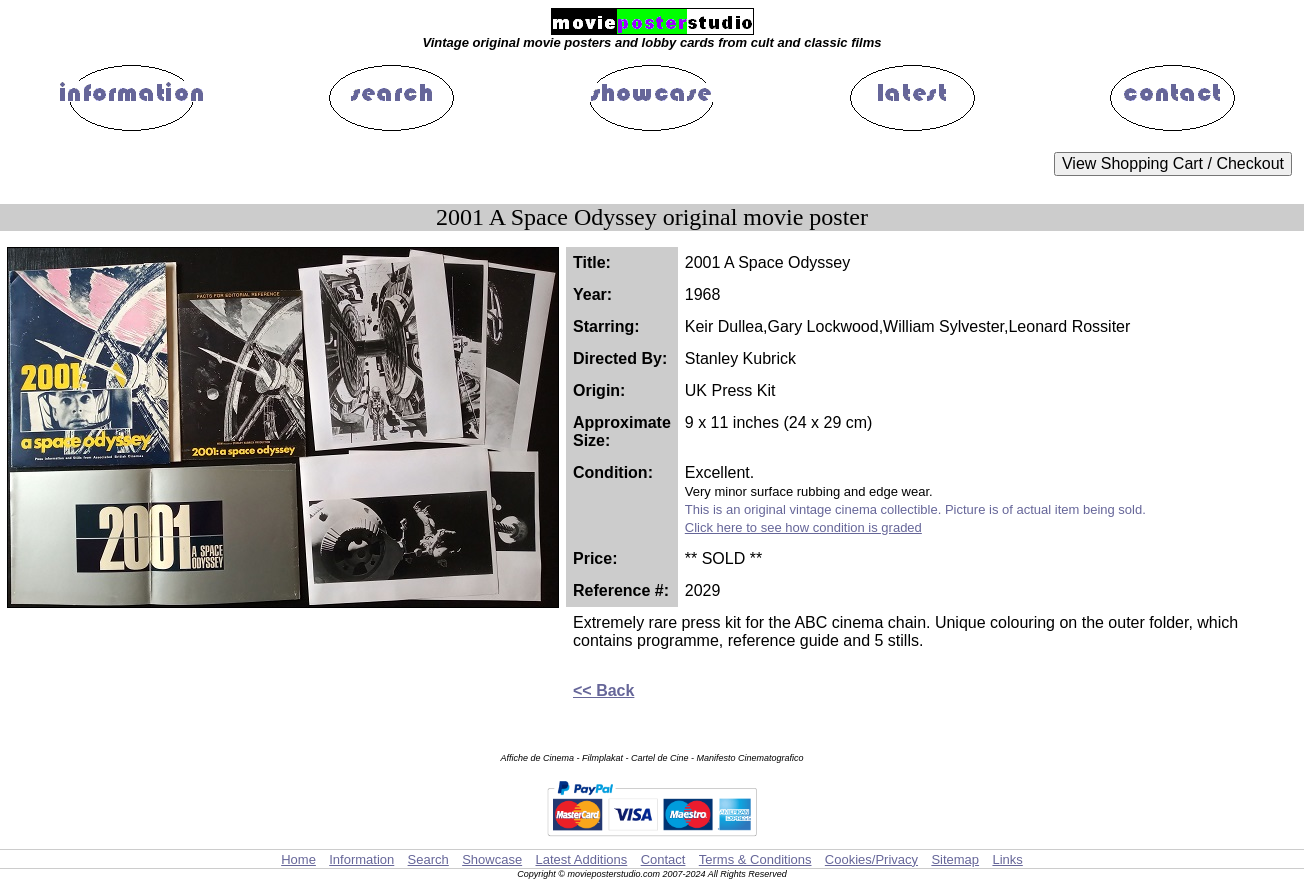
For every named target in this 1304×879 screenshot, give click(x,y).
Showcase (492, 859)
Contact (663, 859)
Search (428, 859)
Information (361, 859)
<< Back (603, 690)
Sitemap (955, 859)
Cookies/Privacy (871, 859)
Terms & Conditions (755, 859)
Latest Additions (581, 859)
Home (298, 859)
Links (1007, 859)
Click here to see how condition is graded (803, 527)
